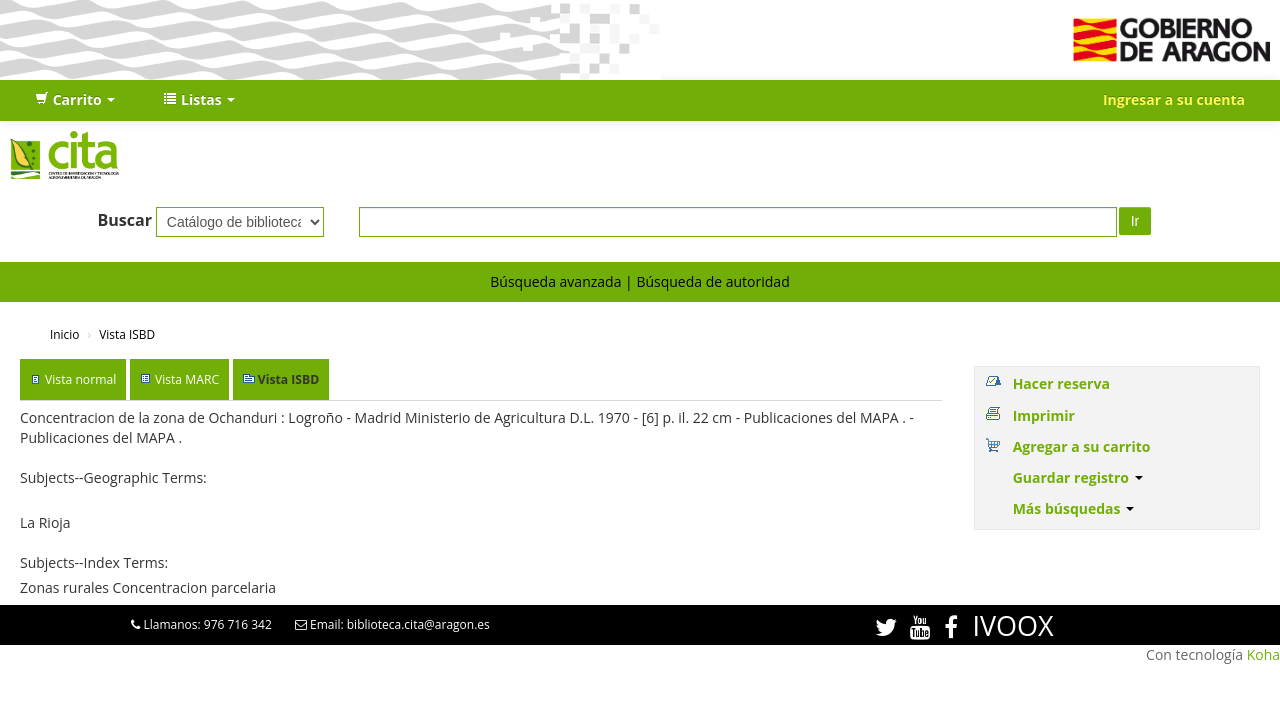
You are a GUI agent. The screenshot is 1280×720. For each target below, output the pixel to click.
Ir (1135, 221)
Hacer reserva (1061, 383)
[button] (75, 100)
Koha (1263, 654)
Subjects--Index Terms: (94, 562)
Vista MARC (187, 379)
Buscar (124, 220)
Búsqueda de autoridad (712, 281)
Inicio (64, 334)
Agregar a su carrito (1082, 446)
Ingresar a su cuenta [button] (1174, 99)
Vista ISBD (127, 334)
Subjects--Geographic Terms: (113, 477)
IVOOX (1012, 625)
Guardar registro (1078, 477)
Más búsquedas (1074, 508)
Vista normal (80, 379)
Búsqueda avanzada (555, 281)
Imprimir (1044, 415)
